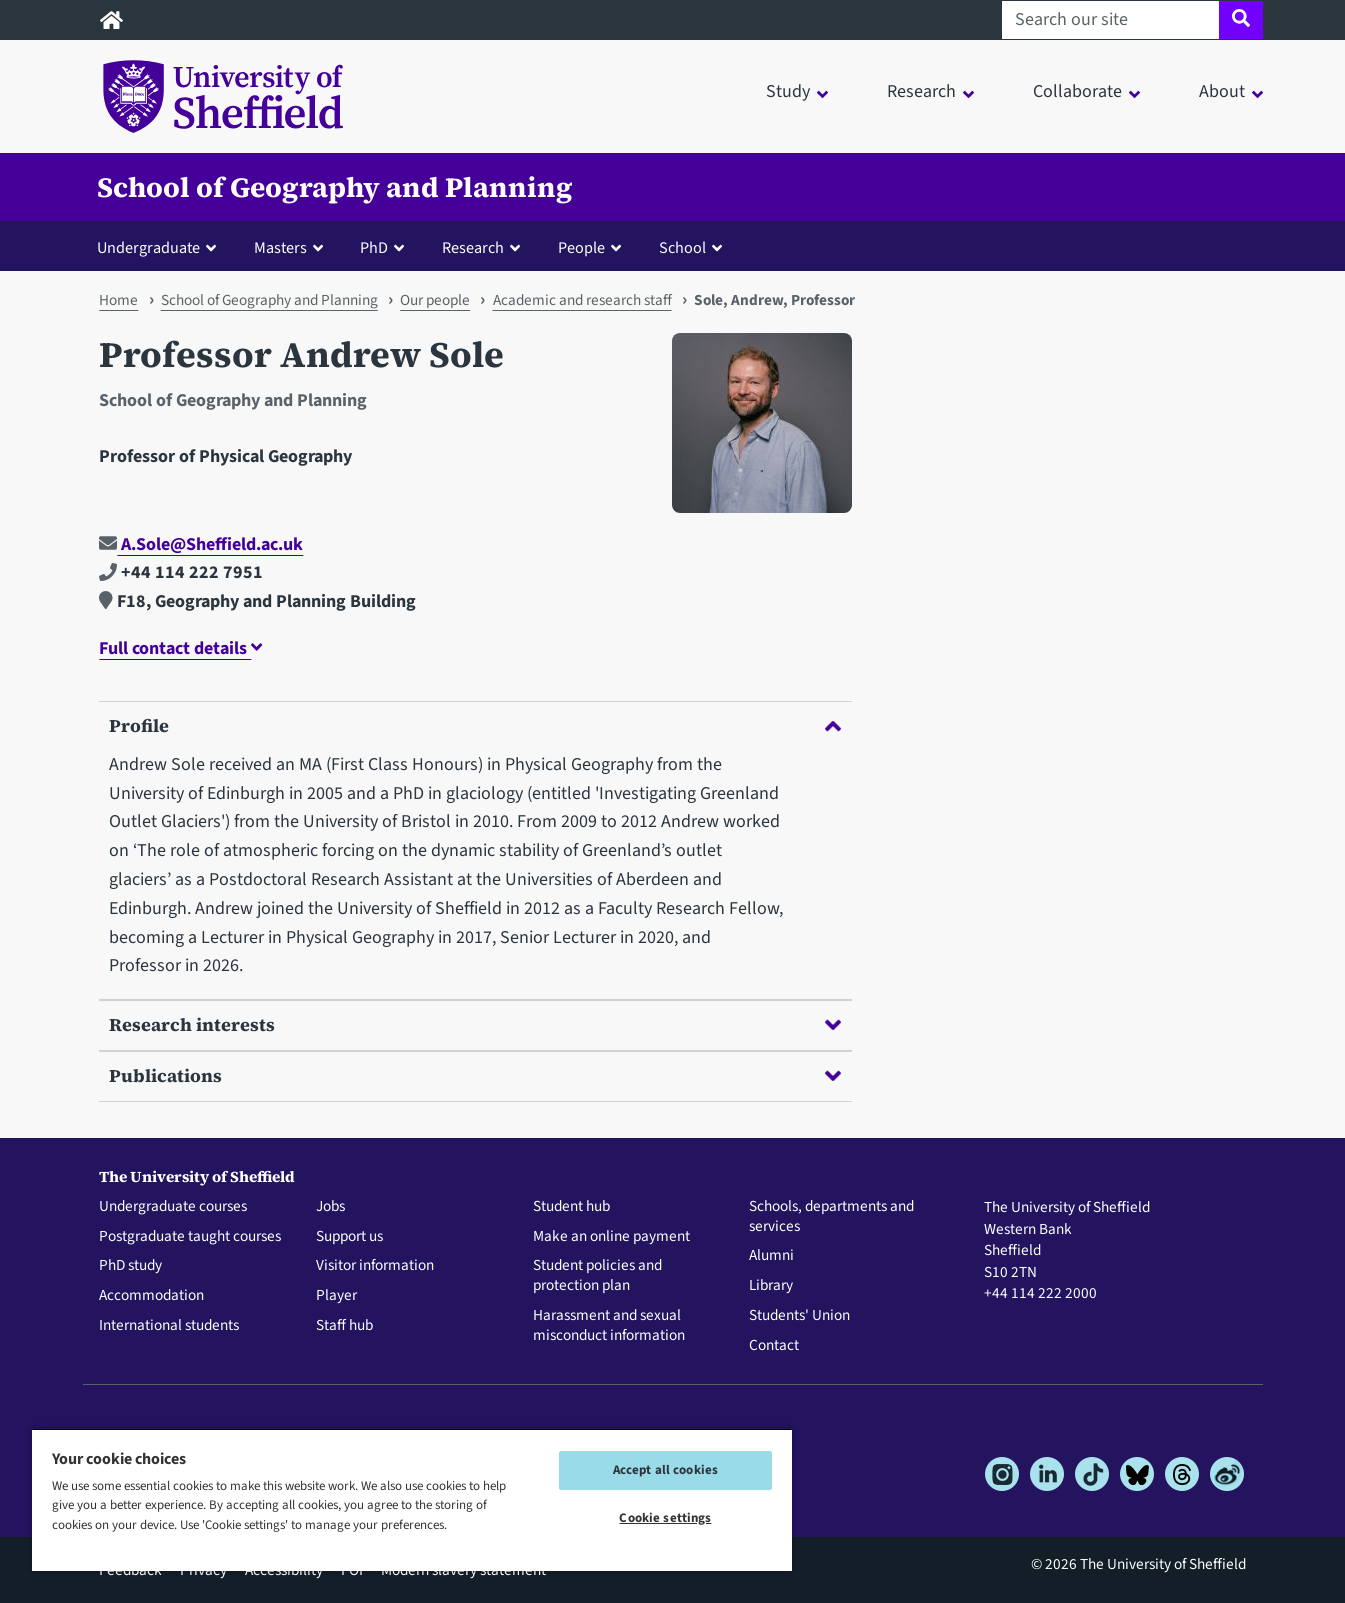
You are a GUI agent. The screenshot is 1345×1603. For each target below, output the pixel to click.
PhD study (130, 1266)
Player (336, 1296)
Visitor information (375, 1266)
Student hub (571, 1207)
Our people (435, 300)
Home (118, 300)
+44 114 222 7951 (181, 572)
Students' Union (799, 1316)
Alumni (771, 1256)
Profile (475, 725)
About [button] (1222, 91)
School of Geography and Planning (335, 187)
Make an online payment (611, 1237)
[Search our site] (1110, 20)
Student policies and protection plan (597, 1276)
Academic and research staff (582, 300)
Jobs (330, 1207)
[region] (412, 1499)
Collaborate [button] (1077, 91)
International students (169, 1326)
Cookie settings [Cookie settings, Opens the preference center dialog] (665, 1518)
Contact (774, 1346)
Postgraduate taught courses (190, 1237)
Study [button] (788, 91)
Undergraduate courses (173, 1207)
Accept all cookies (665, 1470)
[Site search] (1240, 20)
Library (771, 1286)
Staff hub (344, 1326)
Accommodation (151, 1296)
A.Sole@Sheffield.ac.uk (201, 544)
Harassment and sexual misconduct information (609, 1326)
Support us (349, 1237)
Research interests (475, 1024)
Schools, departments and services (831, 1217)
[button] (161, 247)
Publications (475, 1075)
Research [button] (921, 91)
